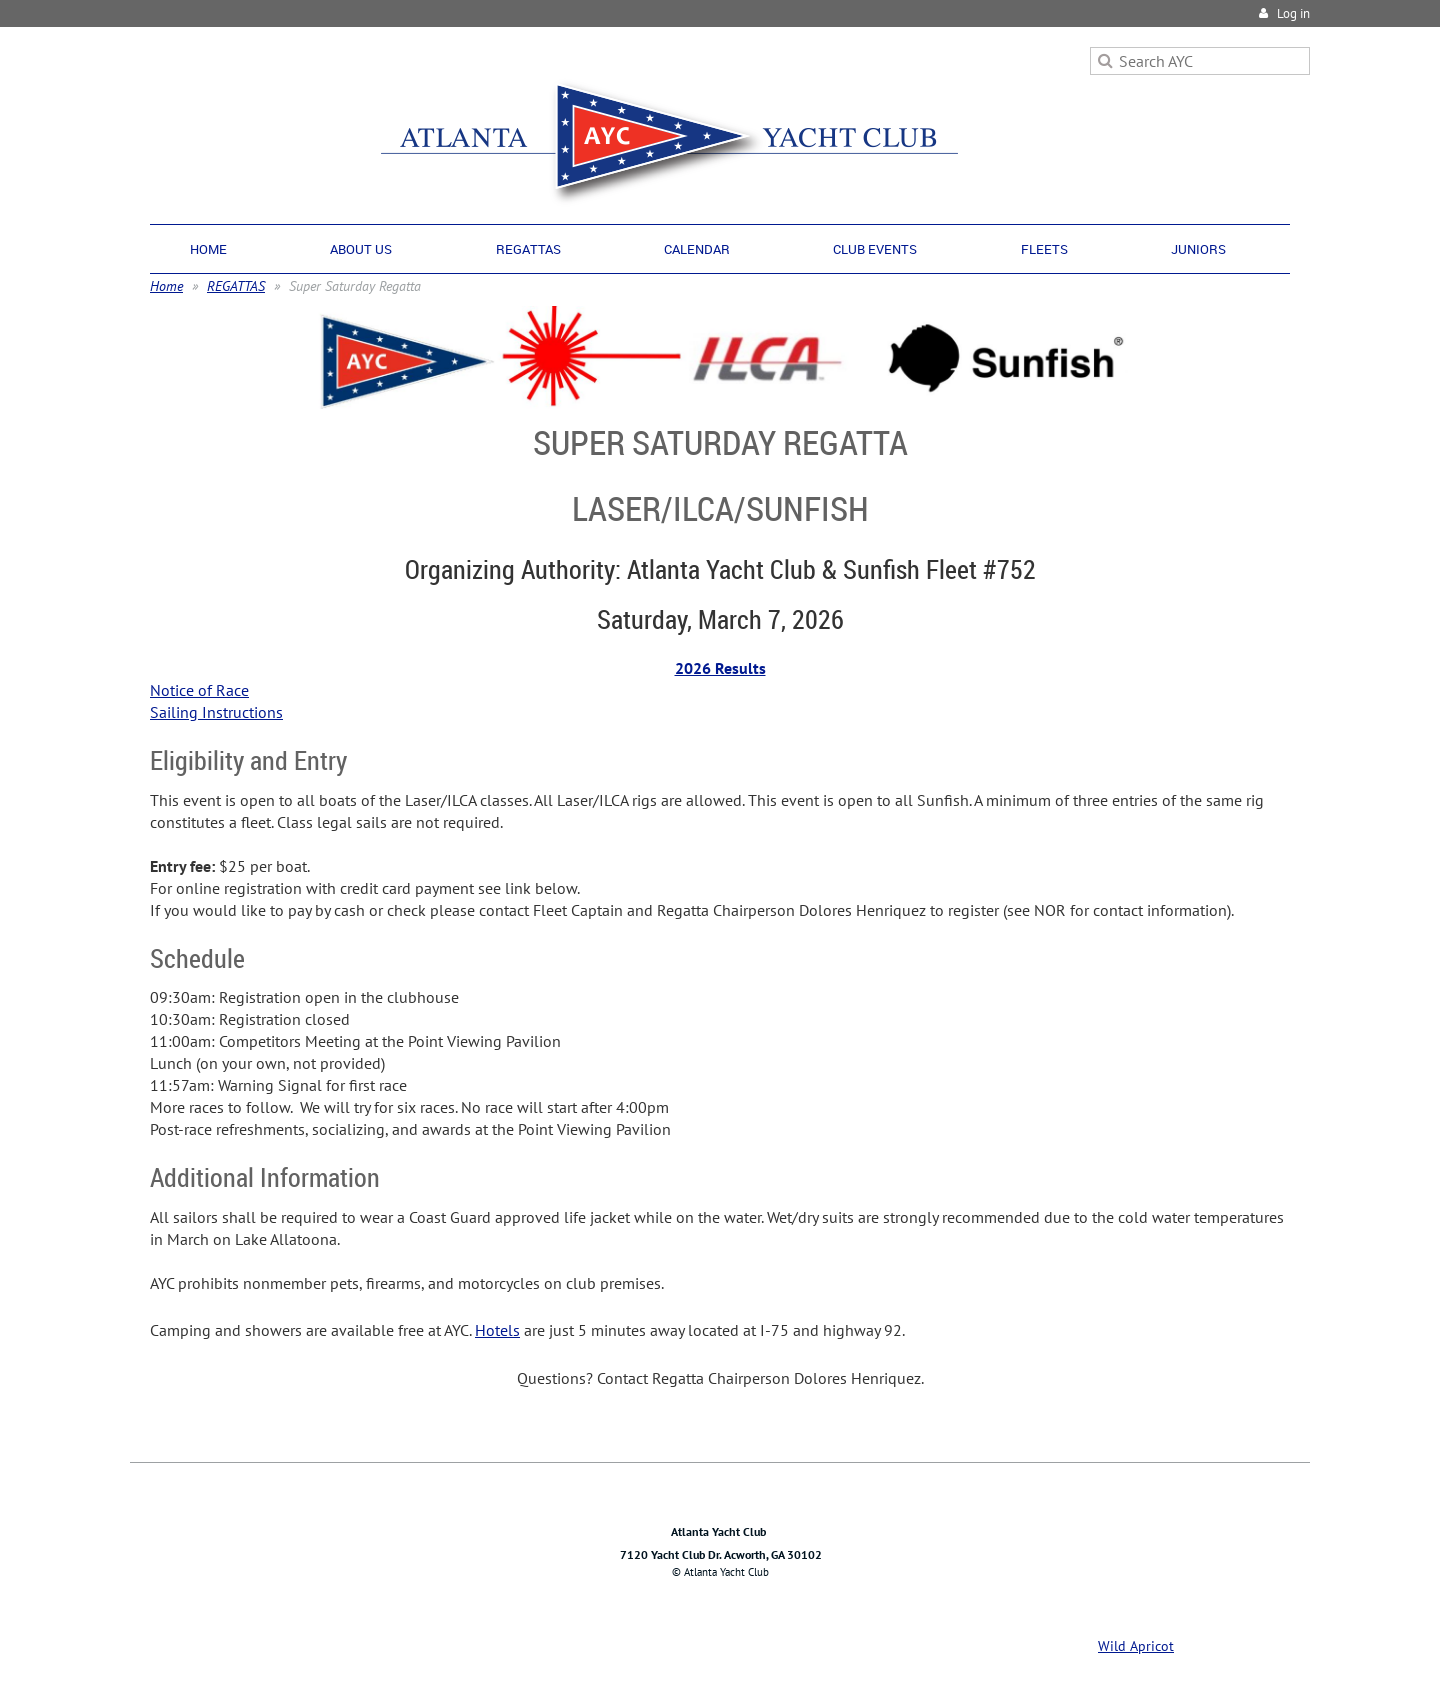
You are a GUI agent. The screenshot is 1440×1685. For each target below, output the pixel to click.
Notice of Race (199, 690)
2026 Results (720, 668)
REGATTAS (236, 286)
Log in (1293, 13)
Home (166, 286)
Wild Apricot (1136, 1646)
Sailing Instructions (216, 712)
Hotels (497, 1330)
